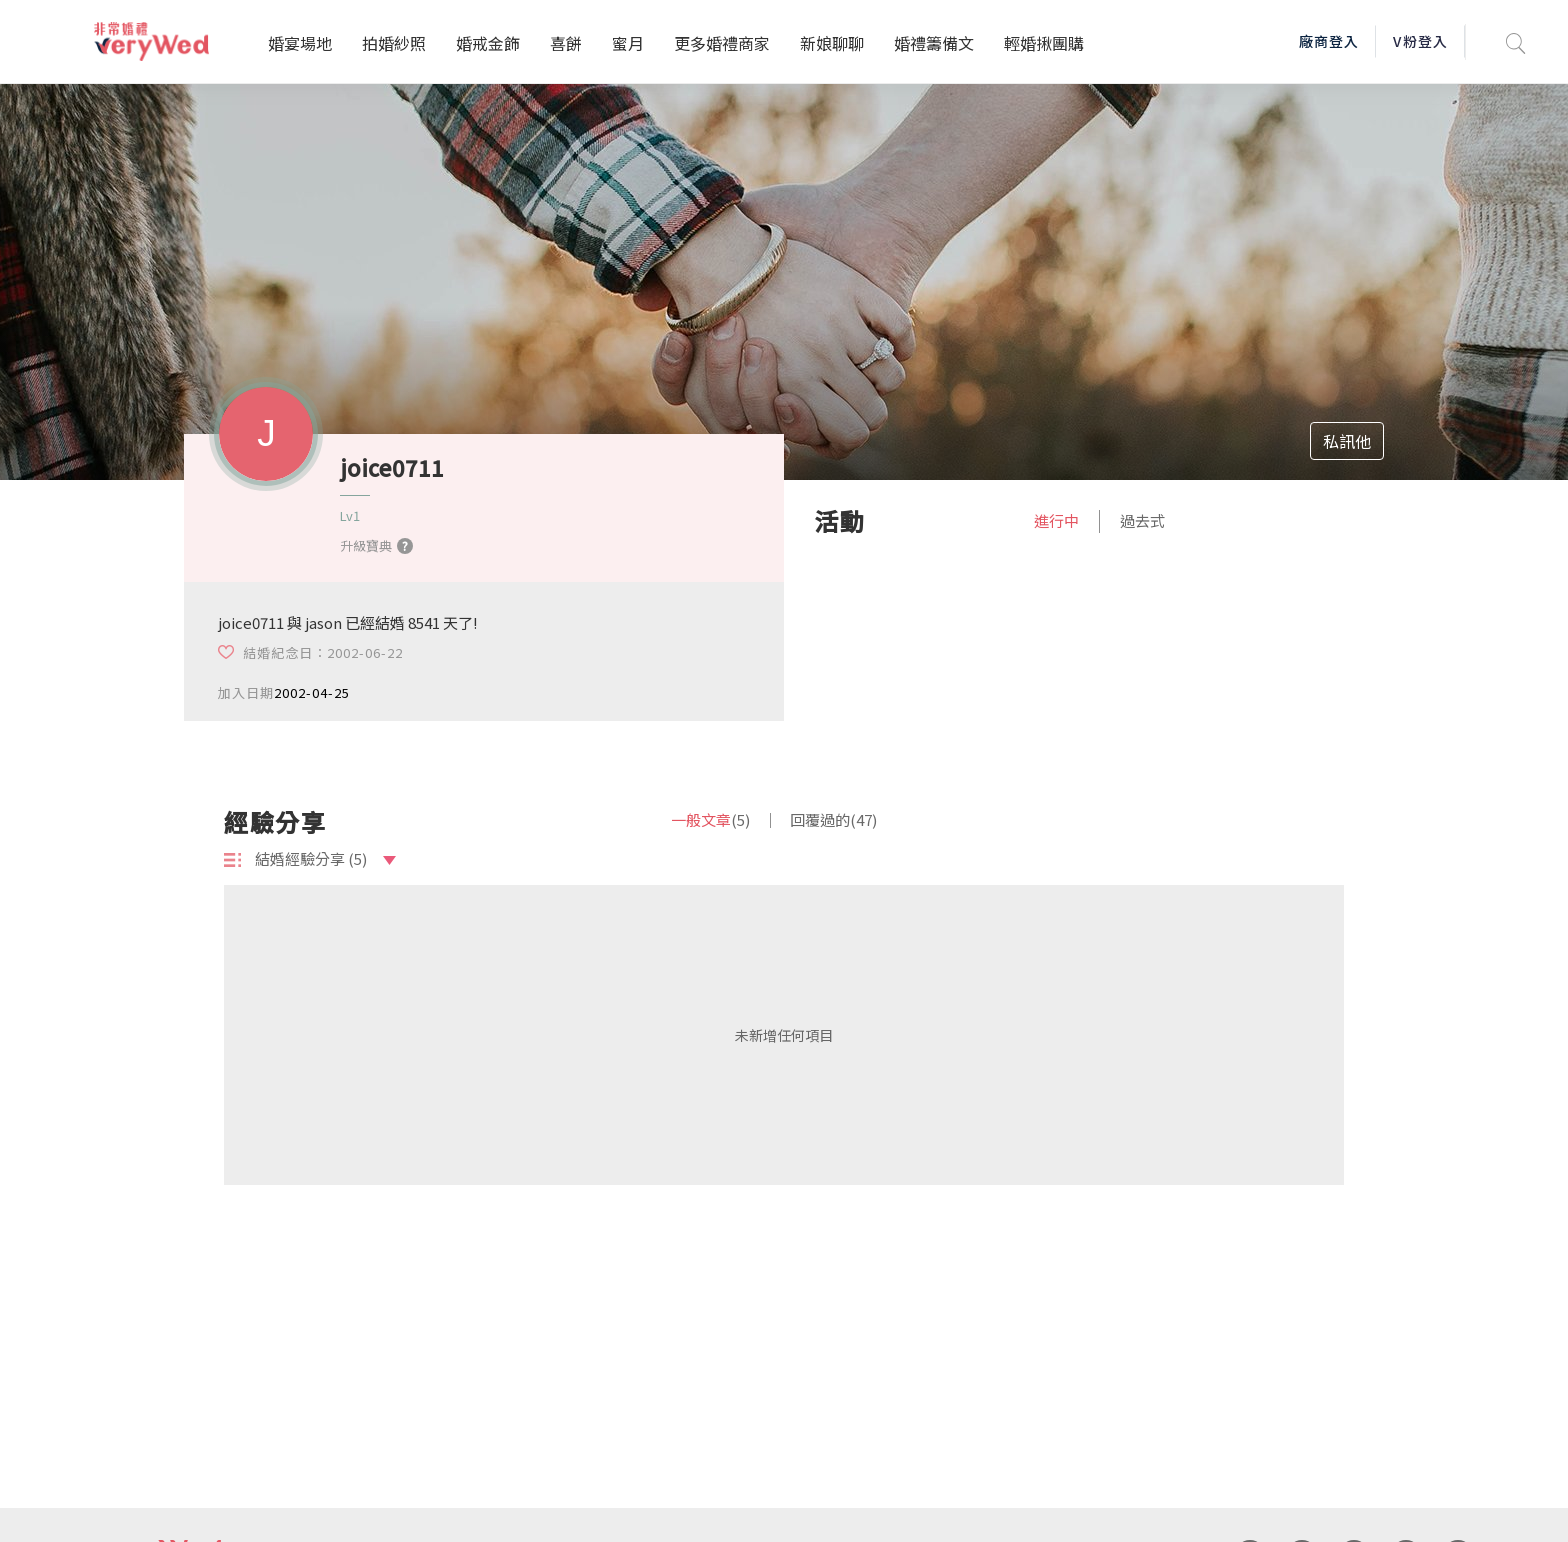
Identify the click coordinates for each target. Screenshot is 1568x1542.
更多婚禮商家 (722, 43)
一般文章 (710, 819)
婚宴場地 (300, 43)
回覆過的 (833, 819)
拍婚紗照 (394, 43)
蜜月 (628, 43)
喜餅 (566, 43)
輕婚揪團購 (1044, 43)
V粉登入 (1420, 41)
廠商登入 (1329, 41)
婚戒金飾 (488, 43)
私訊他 (1347, 441)
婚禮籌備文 (934, 43)
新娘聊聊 (832, 43)
